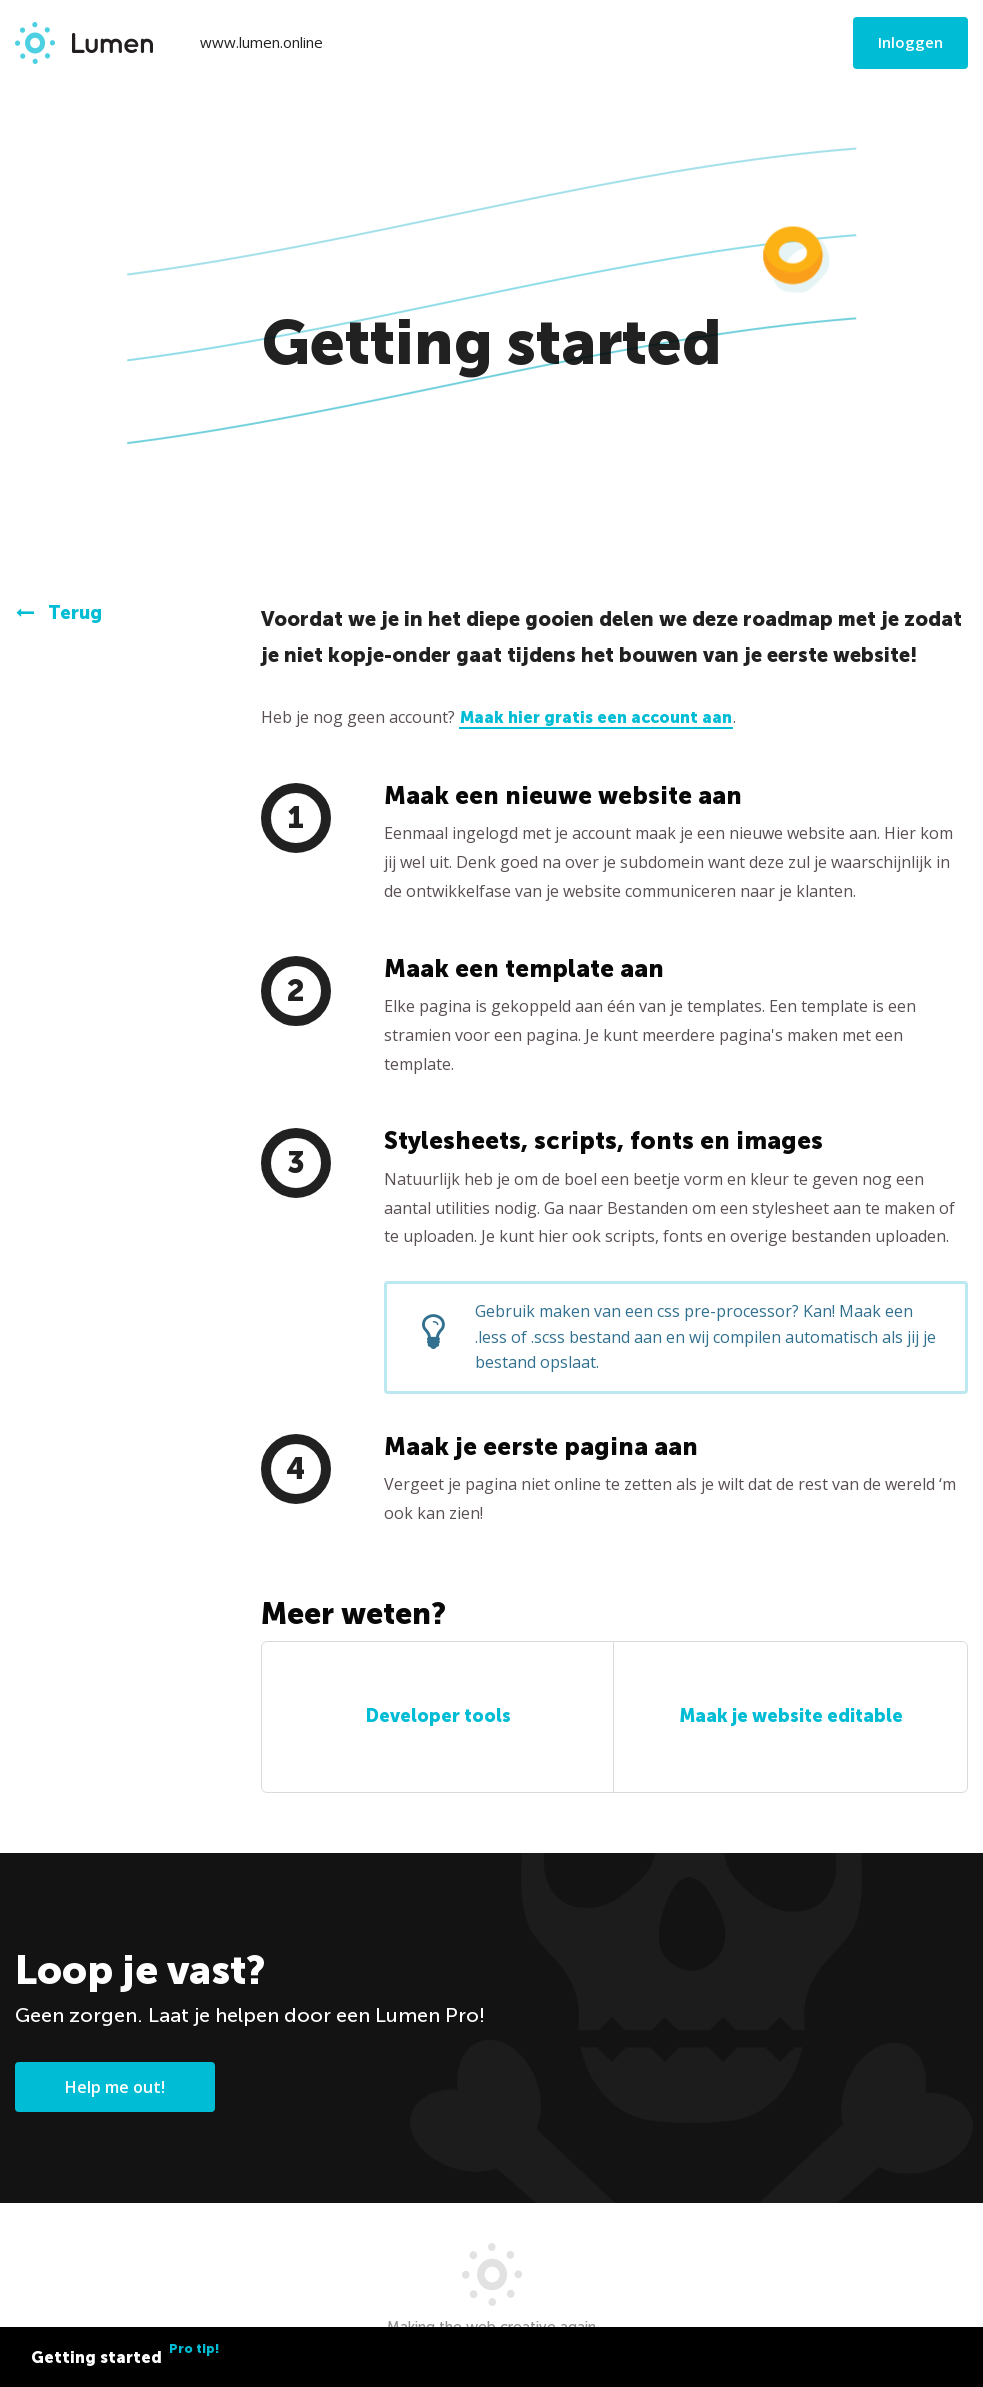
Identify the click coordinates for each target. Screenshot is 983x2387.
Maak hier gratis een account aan (596, 717)
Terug (59, 613)
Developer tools (438, 1716)
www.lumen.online (261, 42)
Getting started (125, 2354)
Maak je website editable (791, 1716)
